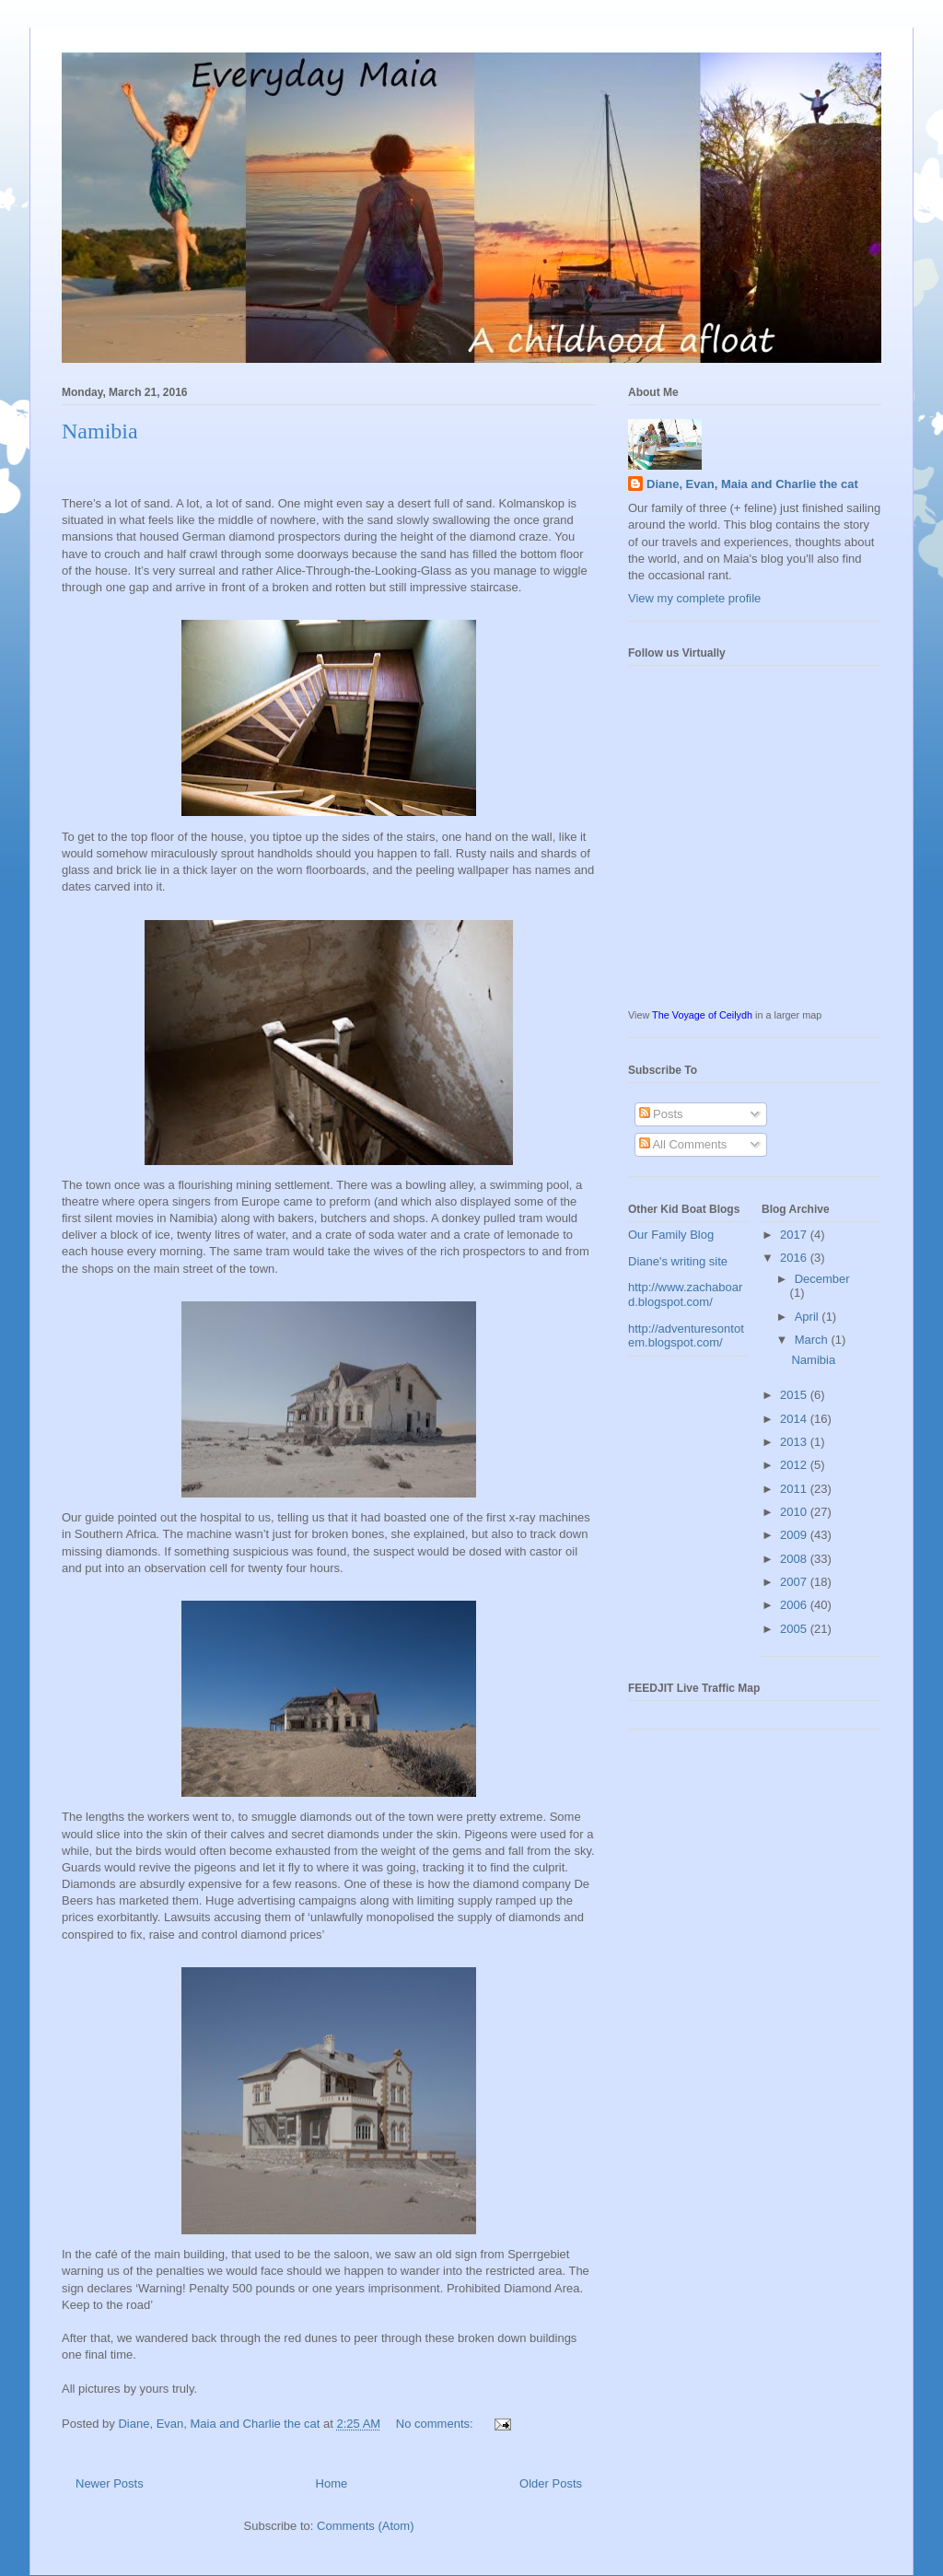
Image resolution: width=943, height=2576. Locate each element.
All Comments (683, 1144)
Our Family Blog (671, 1234)
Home (332, 2483)
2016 (795, 1258)
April (808, 1316)
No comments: (436, 2423)
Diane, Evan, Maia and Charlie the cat (752, 484)
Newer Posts (110, 2483)
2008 (795, 1559)
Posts (661, 1114)
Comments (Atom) (365, 2526)
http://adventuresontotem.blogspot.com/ (686, 1336)
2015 (795, 1395)
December (822, 1279)
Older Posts (550, 2483)
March (813, 1339)
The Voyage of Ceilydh (702, 1014)
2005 (795, 1629)
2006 (795, 1605)
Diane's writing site (678, 1261)
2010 (795, 1512)
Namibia (100, 431)
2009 (795, 1535)
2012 (795, 1465)
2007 (795, 1582)
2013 (795, 1442)
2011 (795, 1489)
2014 (795, 1419)
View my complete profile (694, 598)
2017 (795, 1234)
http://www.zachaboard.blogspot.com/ (685, 1294)
